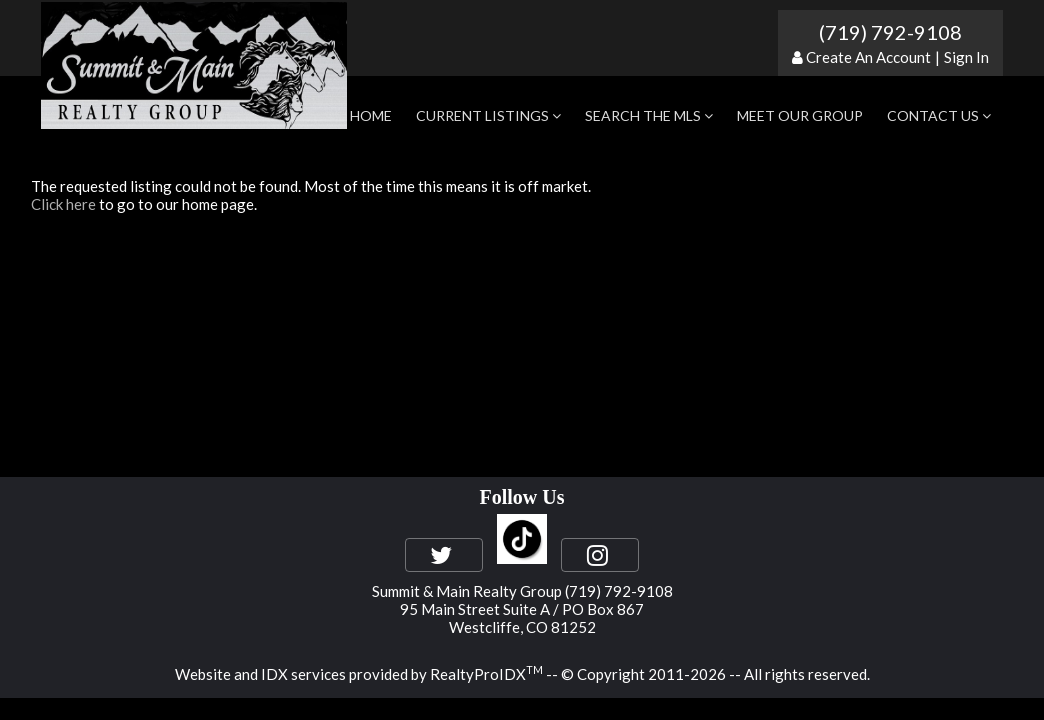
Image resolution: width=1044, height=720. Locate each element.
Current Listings (488, 115)
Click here (63, 204)
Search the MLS (649, 115)
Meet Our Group (800, 115)
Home (371, 115)
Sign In (966, 57)
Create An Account (868, 57)
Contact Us (939, 115)
